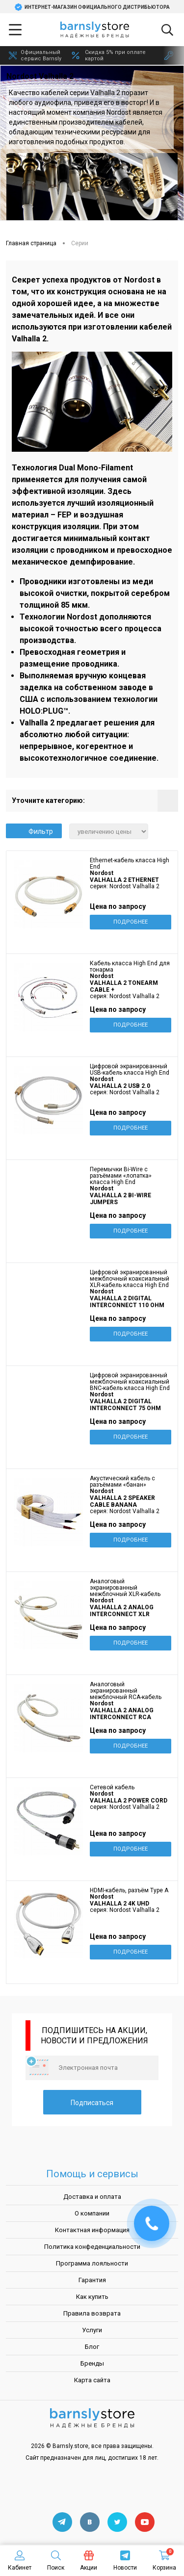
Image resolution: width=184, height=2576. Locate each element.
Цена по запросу (118, 906)
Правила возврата (92, 2313)
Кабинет (19, 2560)
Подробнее (130, 922)
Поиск (55, 2560)
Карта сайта (92, 2380)
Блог (92, 2346)
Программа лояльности (92, 2263)
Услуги (92, 2330)
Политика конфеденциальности (92, 2246)
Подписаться (92, 2103)
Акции (88, 2560)
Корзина (164, 2560)
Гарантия (92, 2280)
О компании (92, 2213)
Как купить (92, 2296)
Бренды (92, 2363)
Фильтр (34, 831)
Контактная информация (92, 2230)
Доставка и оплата (92, 2196)
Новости (125, 2560)
